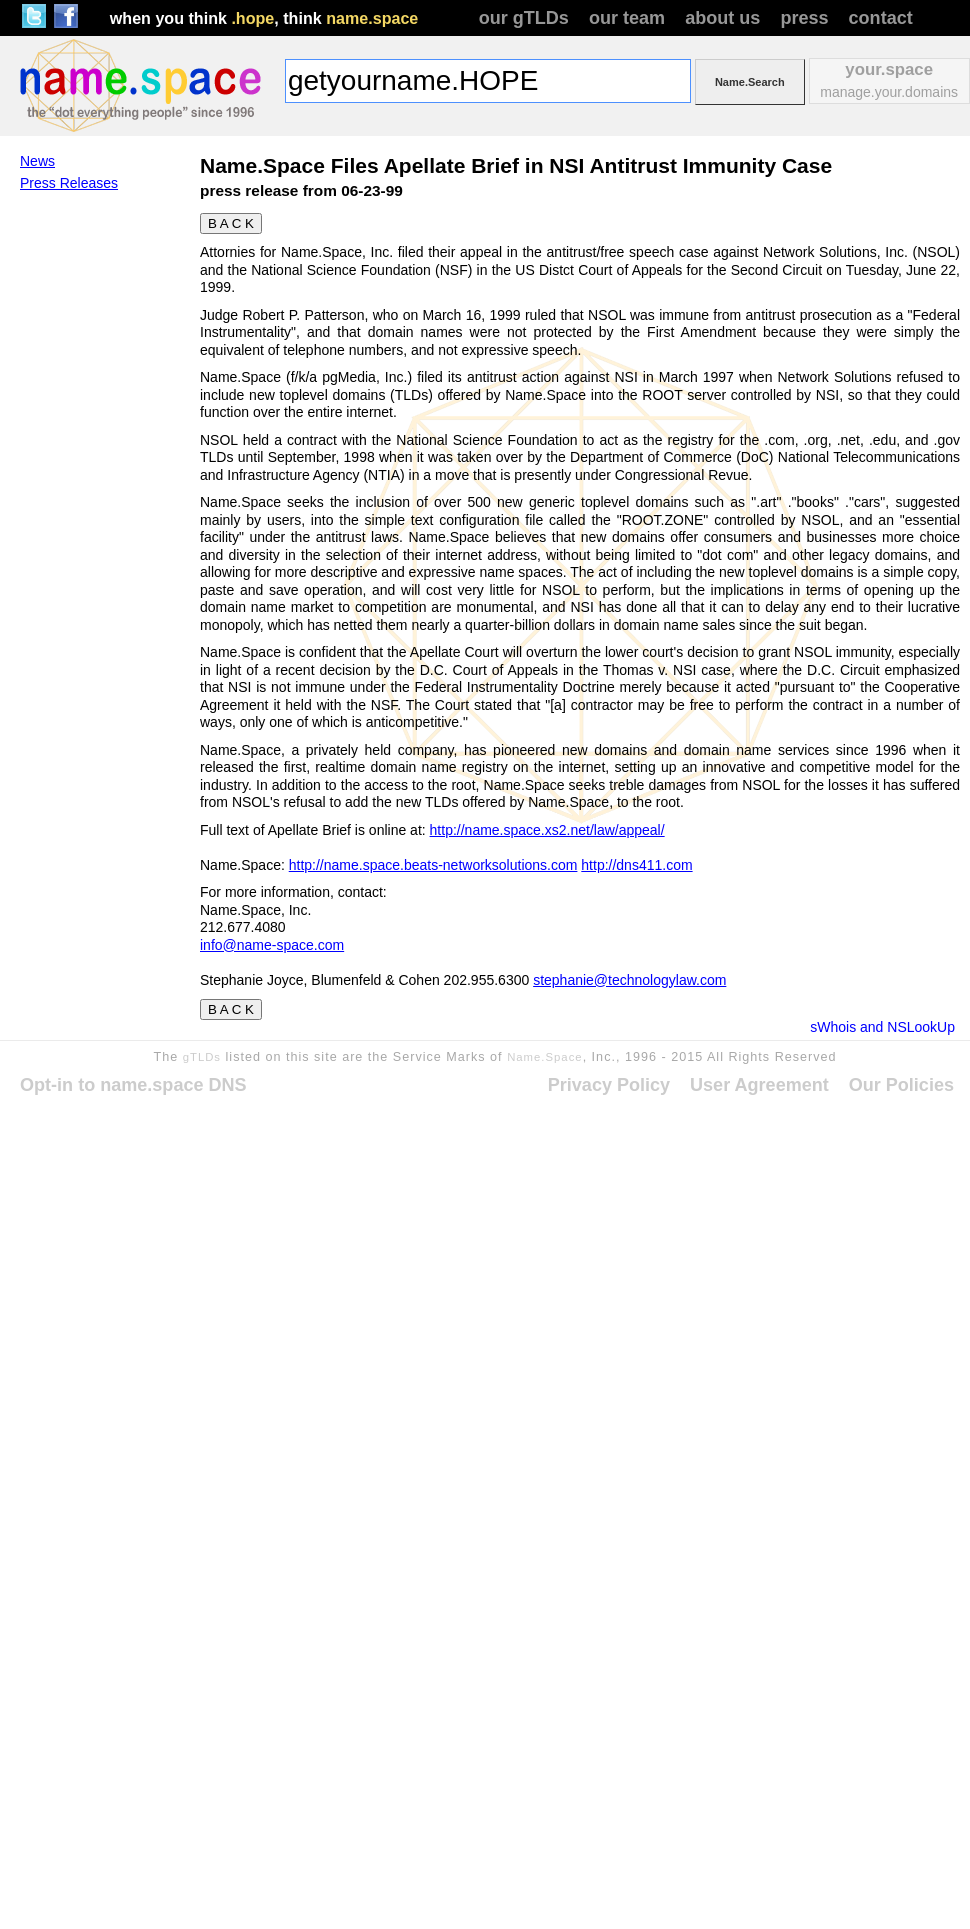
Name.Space (545, 1057)
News (37, 161)
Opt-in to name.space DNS (133, 1085)
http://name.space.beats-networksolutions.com (433, 865)
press (804, 18)
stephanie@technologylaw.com (629, 980)
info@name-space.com (272, 945)
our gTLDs (524, 18)
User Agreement (759, 1085)
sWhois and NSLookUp (882, 1027)
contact (881, 18)
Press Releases (69, 183)
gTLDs (202, 1057)
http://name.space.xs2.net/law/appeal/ (547, 830)
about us (722, 18)
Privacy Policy (609, 1085)
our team (627, 18)
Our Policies (901, 1085)
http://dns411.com (636, 865)
